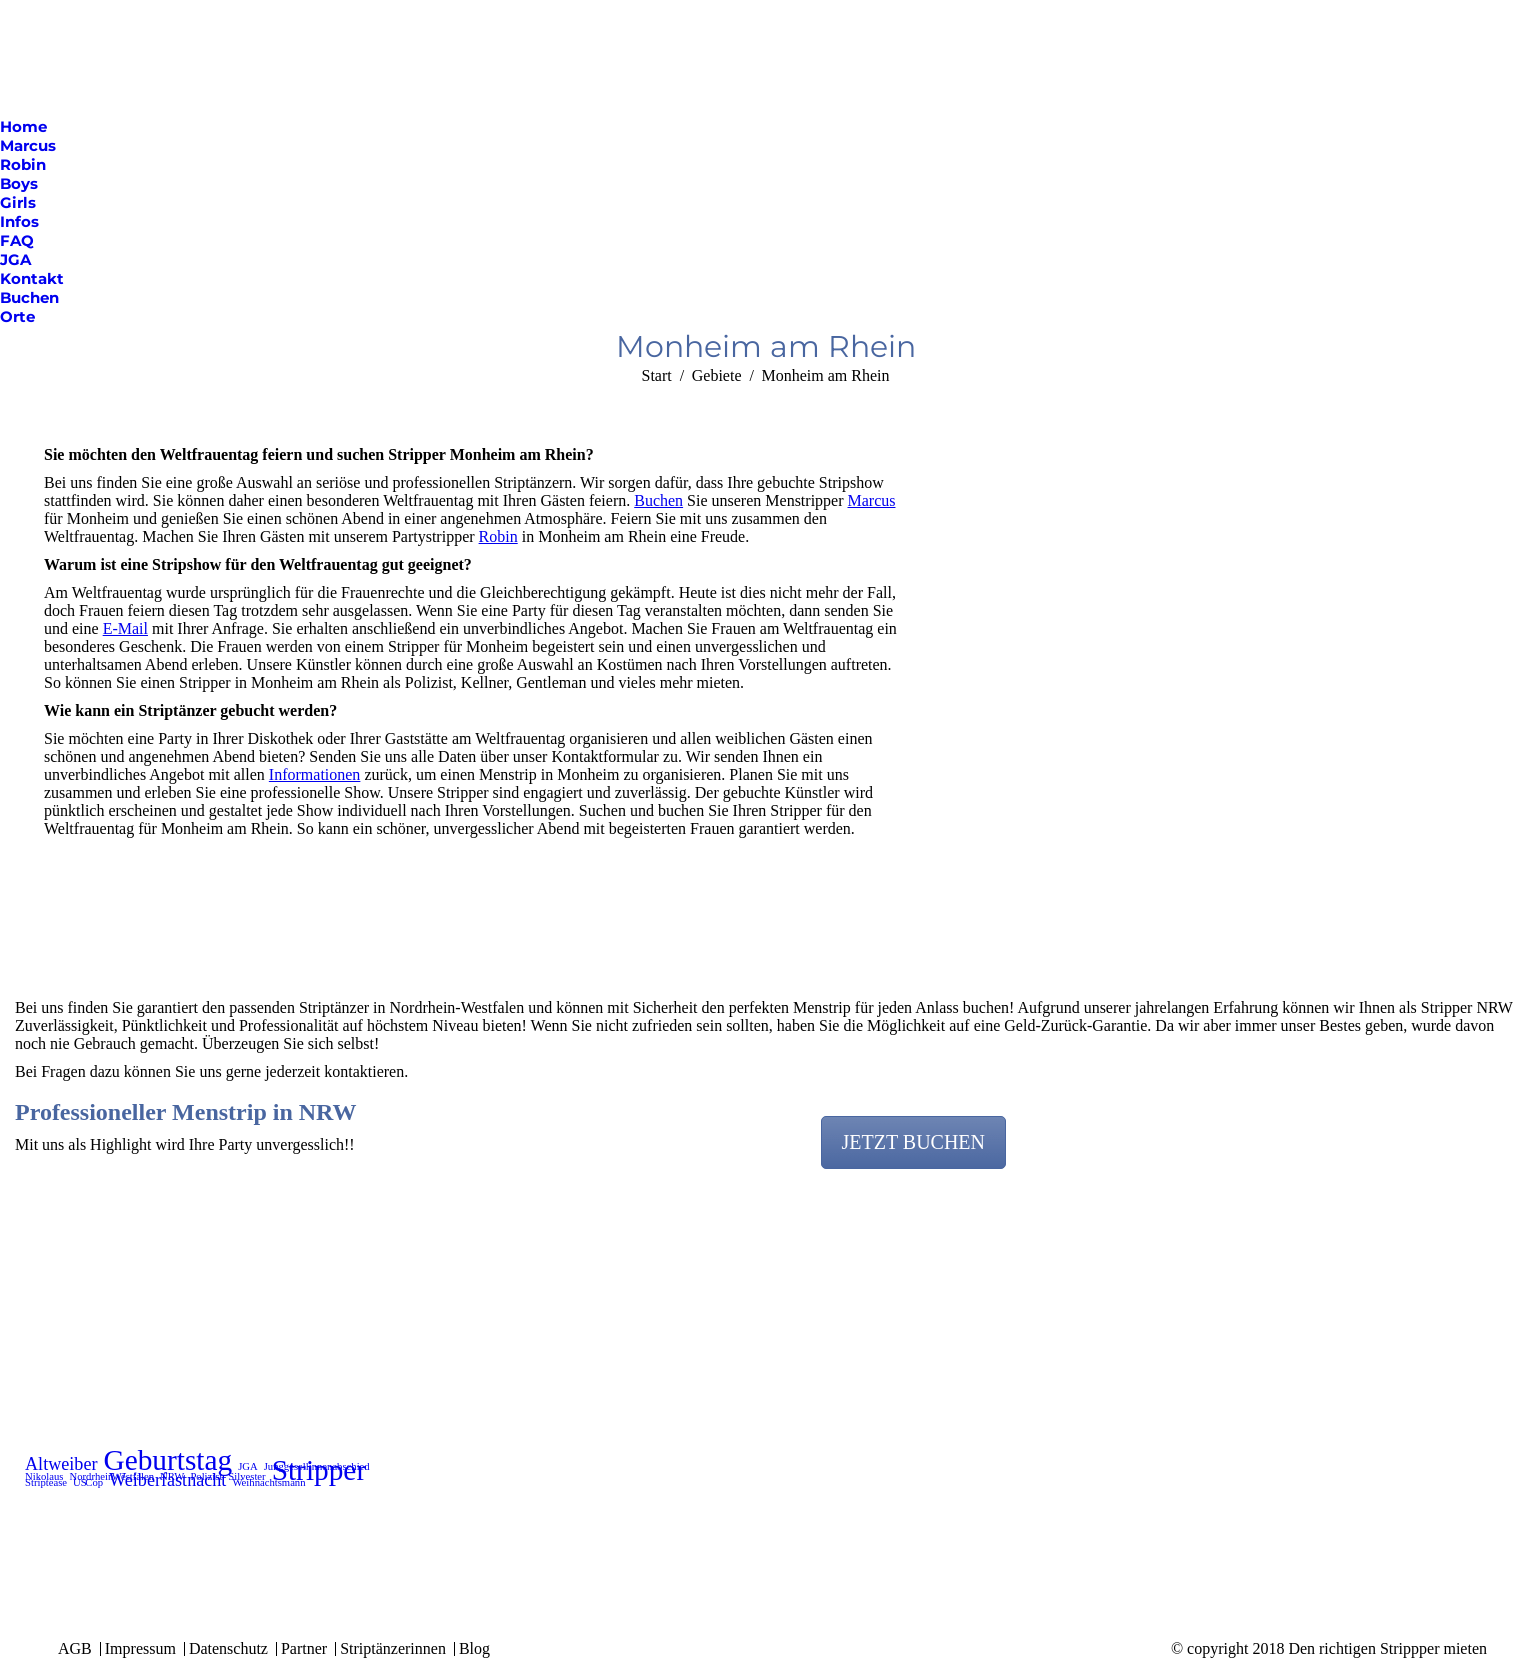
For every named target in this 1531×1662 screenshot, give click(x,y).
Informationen (315, 774)
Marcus (872, 500)
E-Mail (125, 628)
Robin (498, 536)
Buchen (658, 500)
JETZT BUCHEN (914, 1142)
